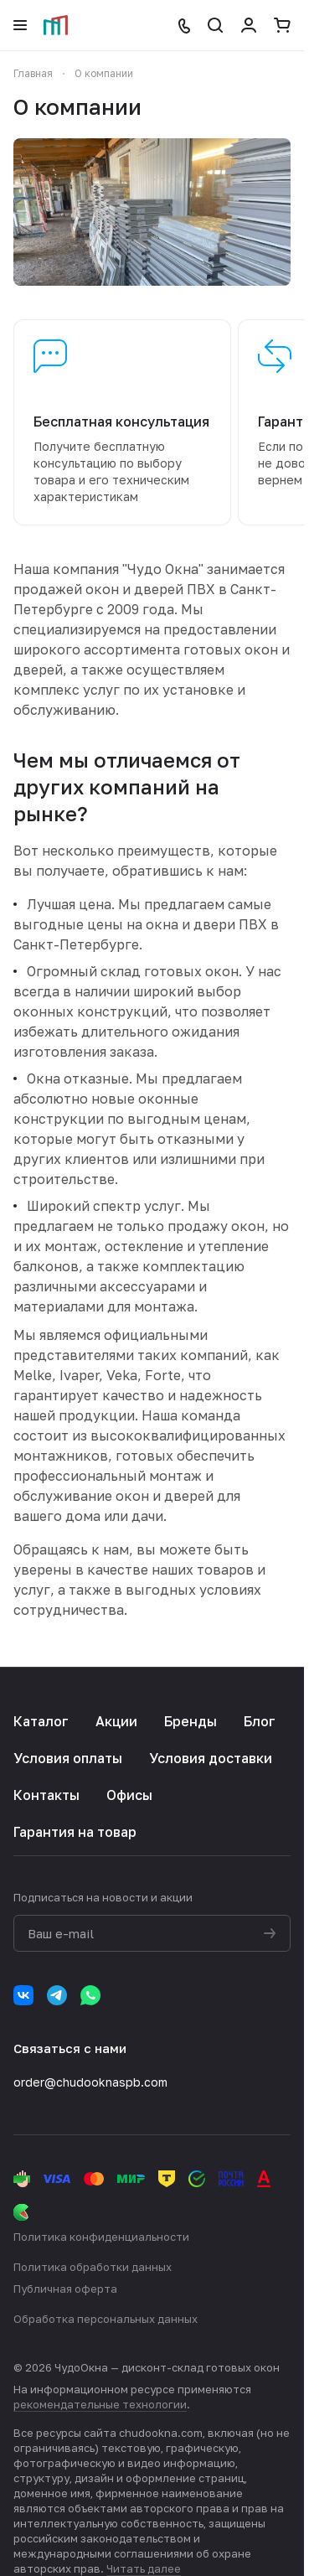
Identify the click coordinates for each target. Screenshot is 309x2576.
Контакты (46, 1795)
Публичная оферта (65, 2288)
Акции (116, 1721)
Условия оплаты (67, 1758)
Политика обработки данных (92, 2266)
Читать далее (143, 2568)
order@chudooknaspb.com (90, 2082)
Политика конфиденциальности (101, 2236)
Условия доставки (210, 1758)
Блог (260, 1721)
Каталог (41, 1721)
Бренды (190, 1721)
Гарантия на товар (74, 1831)
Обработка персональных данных (105, 2318)
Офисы (129, 1795)
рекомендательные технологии (100, 2404)
